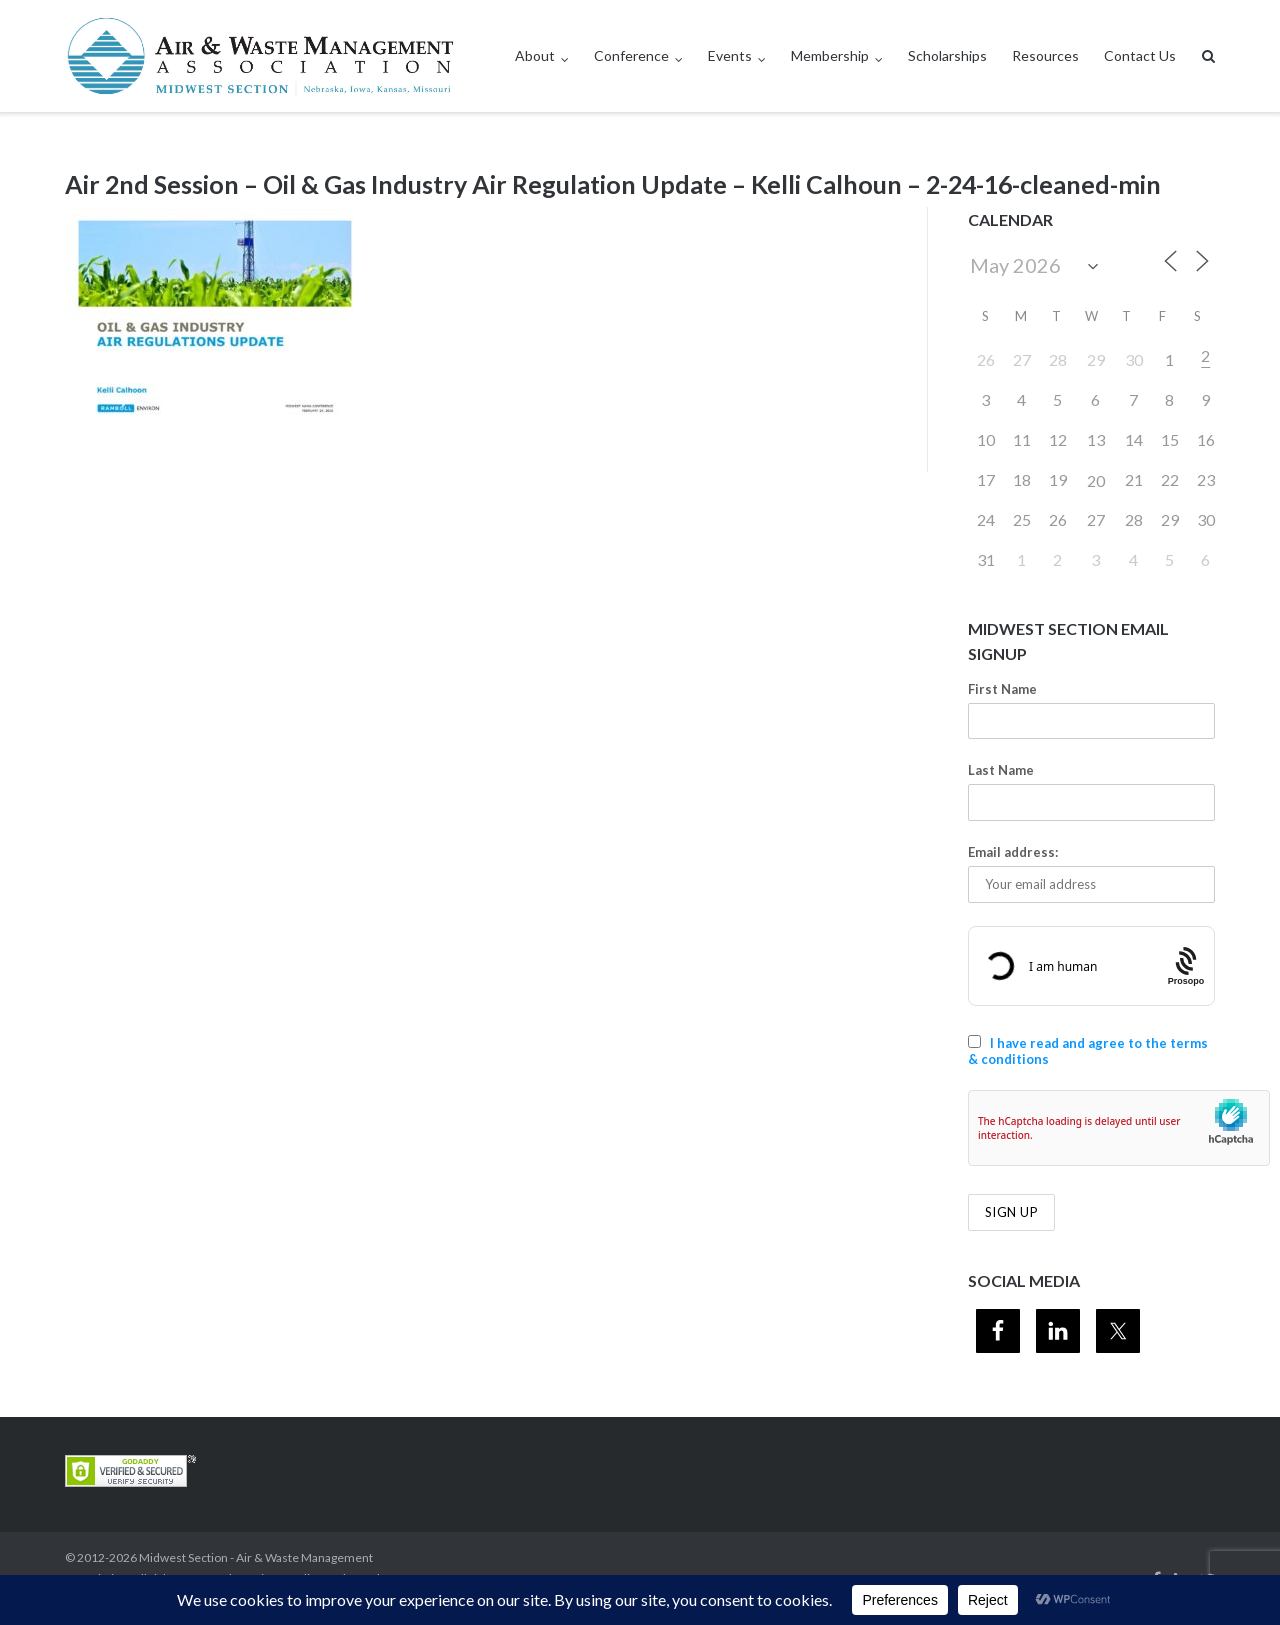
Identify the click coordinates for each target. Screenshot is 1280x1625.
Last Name (1001, 770)
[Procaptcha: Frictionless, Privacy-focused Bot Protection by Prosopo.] (1186, 965)
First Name (1002, 689)
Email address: (1013, 852)
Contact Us (1140, 55)
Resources (1045, 55)
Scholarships (947, 55)
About (535, 55)
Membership (830, 55)
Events (730, 55)
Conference (631, 55)
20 (1096, 480)
